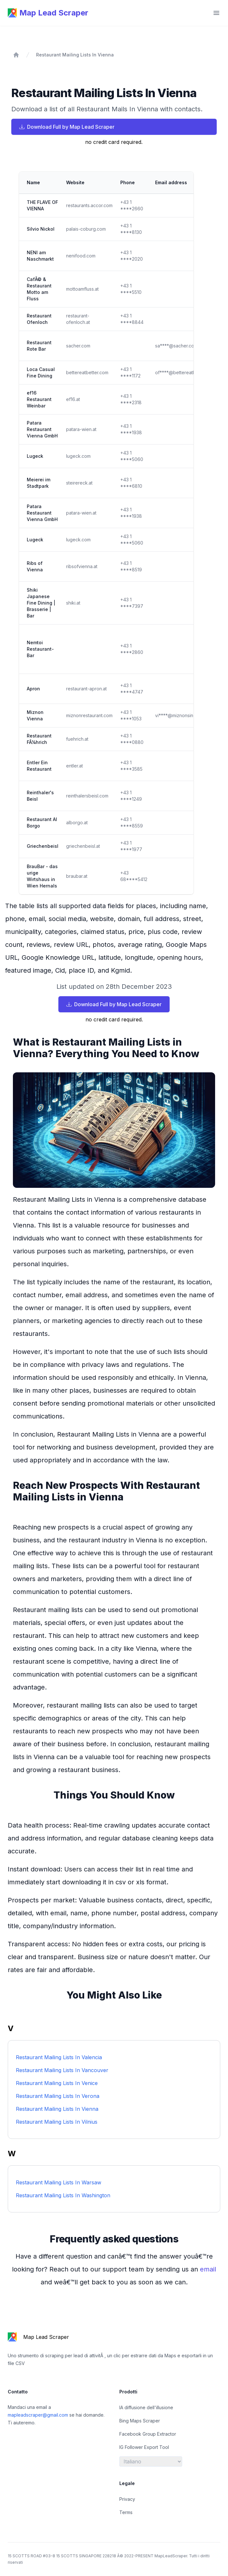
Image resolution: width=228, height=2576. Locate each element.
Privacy (127, 2499)
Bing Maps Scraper (139, 2420)
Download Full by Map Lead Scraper (66, 127)
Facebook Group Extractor (147, 2434)
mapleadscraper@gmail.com (38, 2415)
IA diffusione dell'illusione (146, 2407)
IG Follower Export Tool (144, 2447)
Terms (126, 2512)
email (208, 2269)
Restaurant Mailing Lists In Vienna (75, 54)
